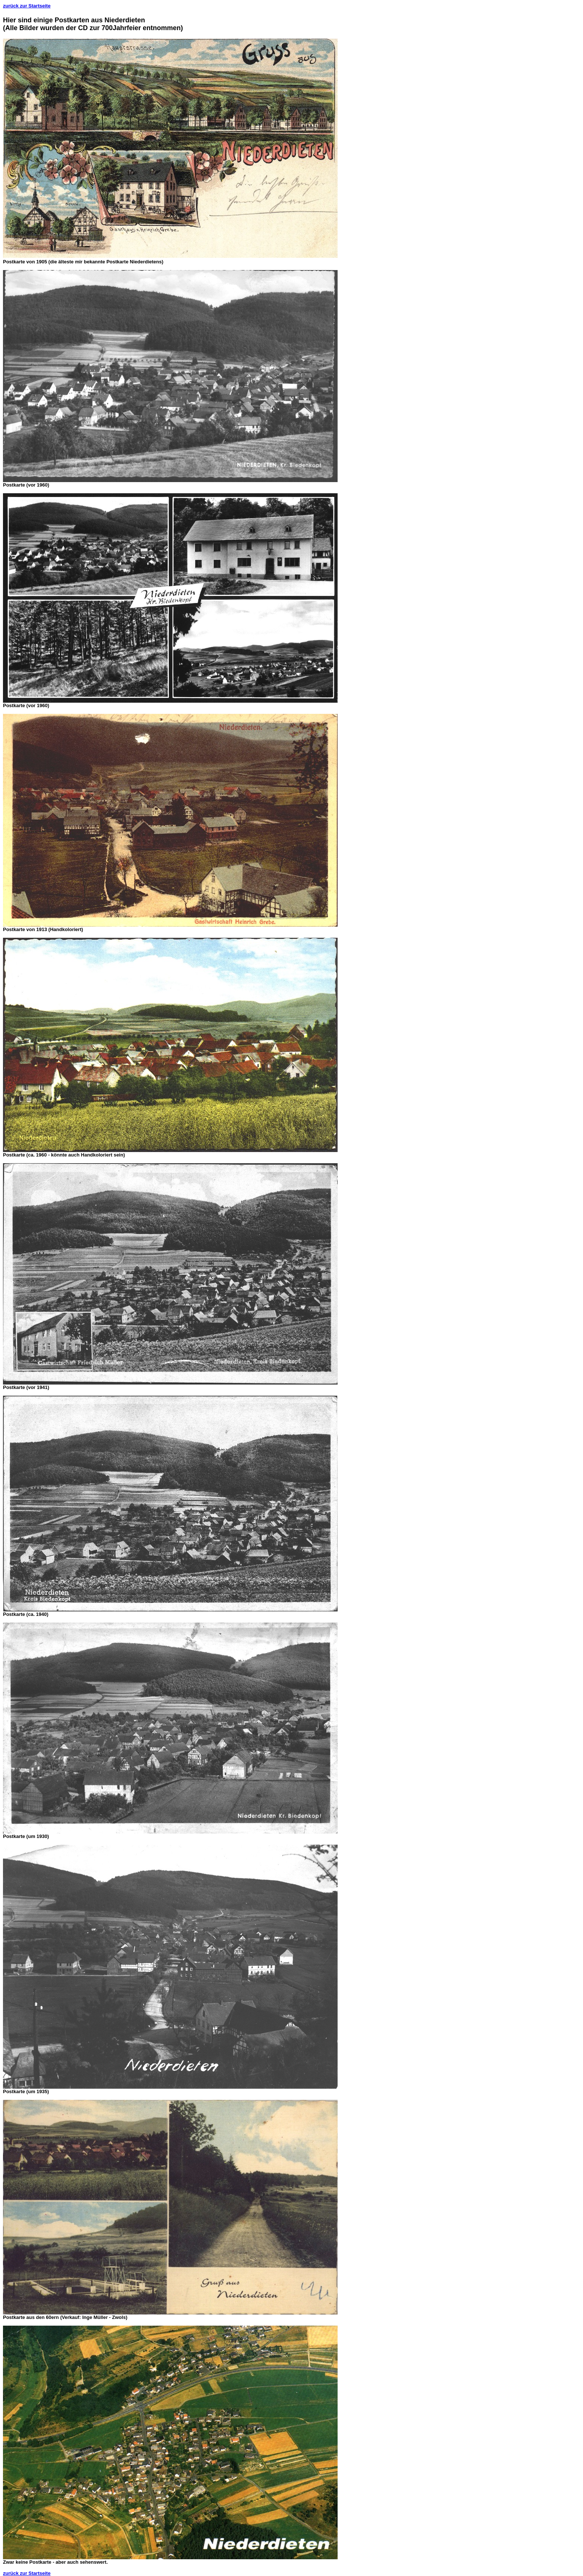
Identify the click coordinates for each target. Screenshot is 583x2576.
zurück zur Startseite (27, 6)
